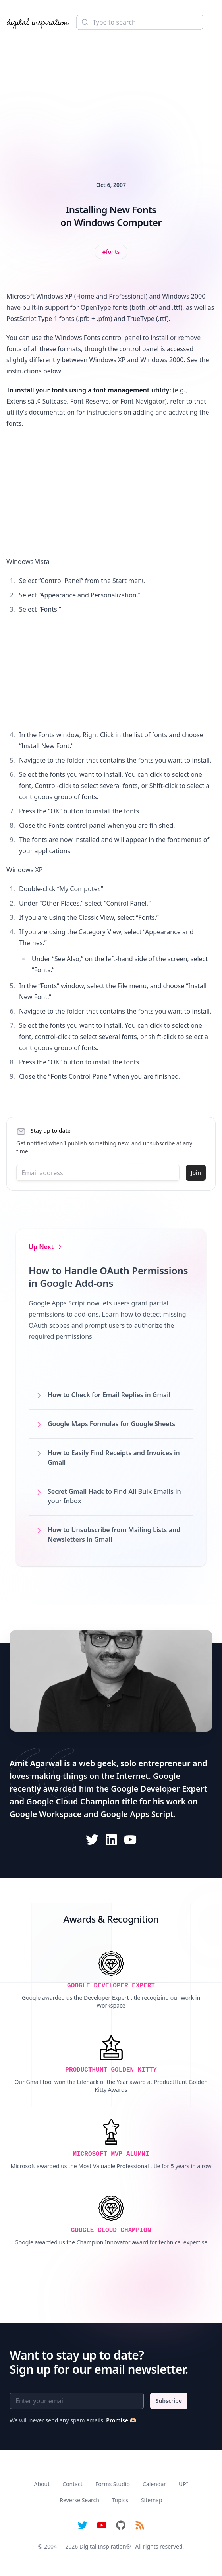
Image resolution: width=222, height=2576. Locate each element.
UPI (183, 2484)
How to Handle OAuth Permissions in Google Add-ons (108, 1277)
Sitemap (151, 2500)
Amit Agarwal (36, 1763)
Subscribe (169, 2400)
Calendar (154, 2484)
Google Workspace (46, 1814)
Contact (72, 2484)
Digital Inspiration (102, 2546)
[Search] (139, 22)
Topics (120, 2500)
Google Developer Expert (159, 1788)
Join (196, 1172)
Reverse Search (79, 2500)
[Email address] (98, 1173)
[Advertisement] (111, 94)
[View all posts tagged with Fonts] (111, 252)
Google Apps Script (137, 1814)
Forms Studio (112, 2484)
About (42, 2484)
